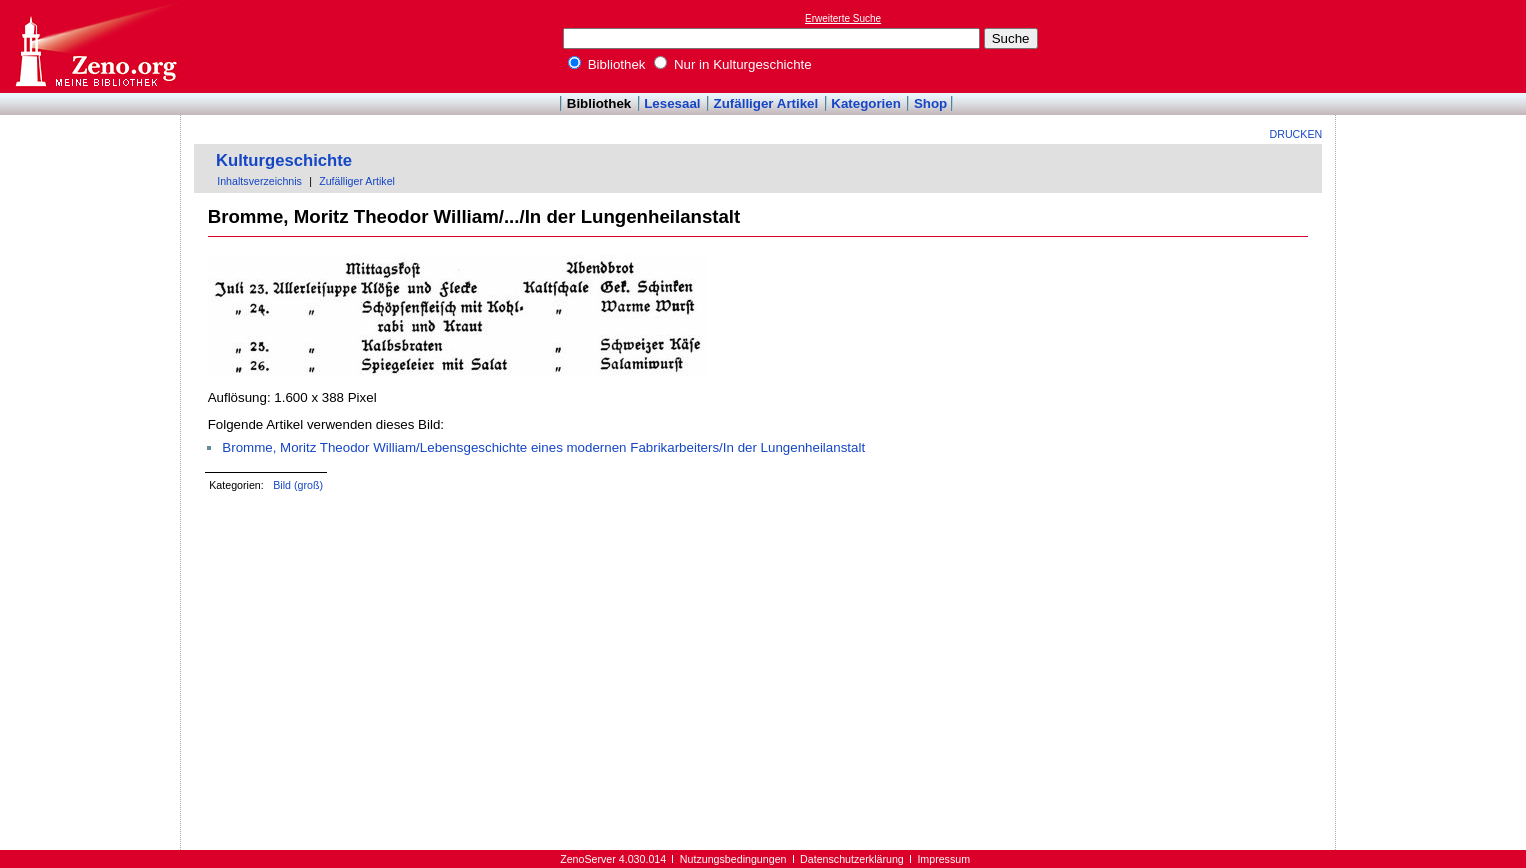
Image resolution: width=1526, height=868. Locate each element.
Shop (930, 103)
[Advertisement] (1434, 46)
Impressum (943, 859)
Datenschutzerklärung (852, 859)
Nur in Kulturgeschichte (733, 64)
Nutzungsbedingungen (733, 859)
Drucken (1296, 134)
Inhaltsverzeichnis (259, 181)
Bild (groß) (298, 485)
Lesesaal (672, 103)
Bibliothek (607, 64)
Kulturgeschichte (284, 160)
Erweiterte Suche (843, 18)
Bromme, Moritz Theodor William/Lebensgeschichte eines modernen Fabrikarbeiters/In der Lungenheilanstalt (543, 447)
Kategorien (866, 103)
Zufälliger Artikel (766, 103)
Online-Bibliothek (95, 46)
